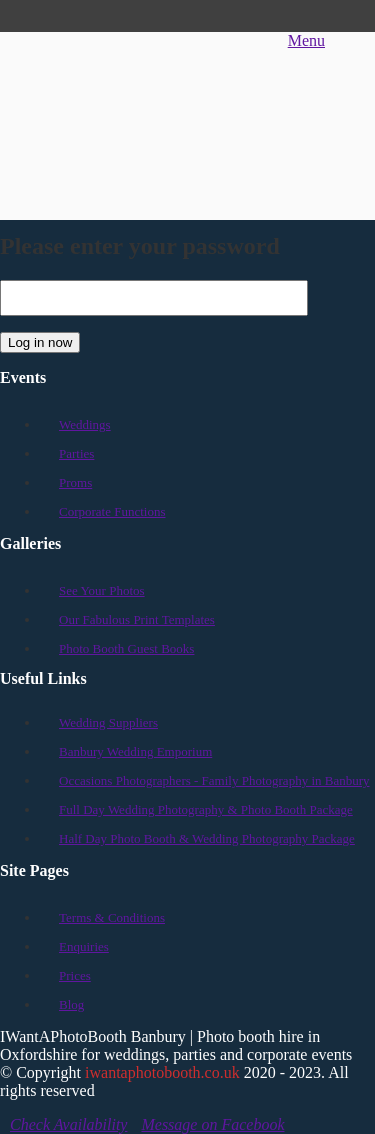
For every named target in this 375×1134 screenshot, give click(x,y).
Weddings (85, 424)
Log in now (40, 342)
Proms (75, 482)
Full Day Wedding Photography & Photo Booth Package (206, 809)
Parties (76, 453)
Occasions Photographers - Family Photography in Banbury (214, 780)
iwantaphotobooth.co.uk (162, 1072)
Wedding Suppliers (108, 722)
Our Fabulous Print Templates (137, 619)
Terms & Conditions (112, 917)
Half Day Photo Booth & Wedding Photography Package (207, 838)
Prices (75, 975)
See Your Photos (102, 590)
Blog (71, 1004)
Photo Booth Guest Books (126, 648)
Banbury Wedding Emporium (135, 751)
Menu (306, 40)
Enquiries (84, 946)
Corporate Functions (112, 511)
